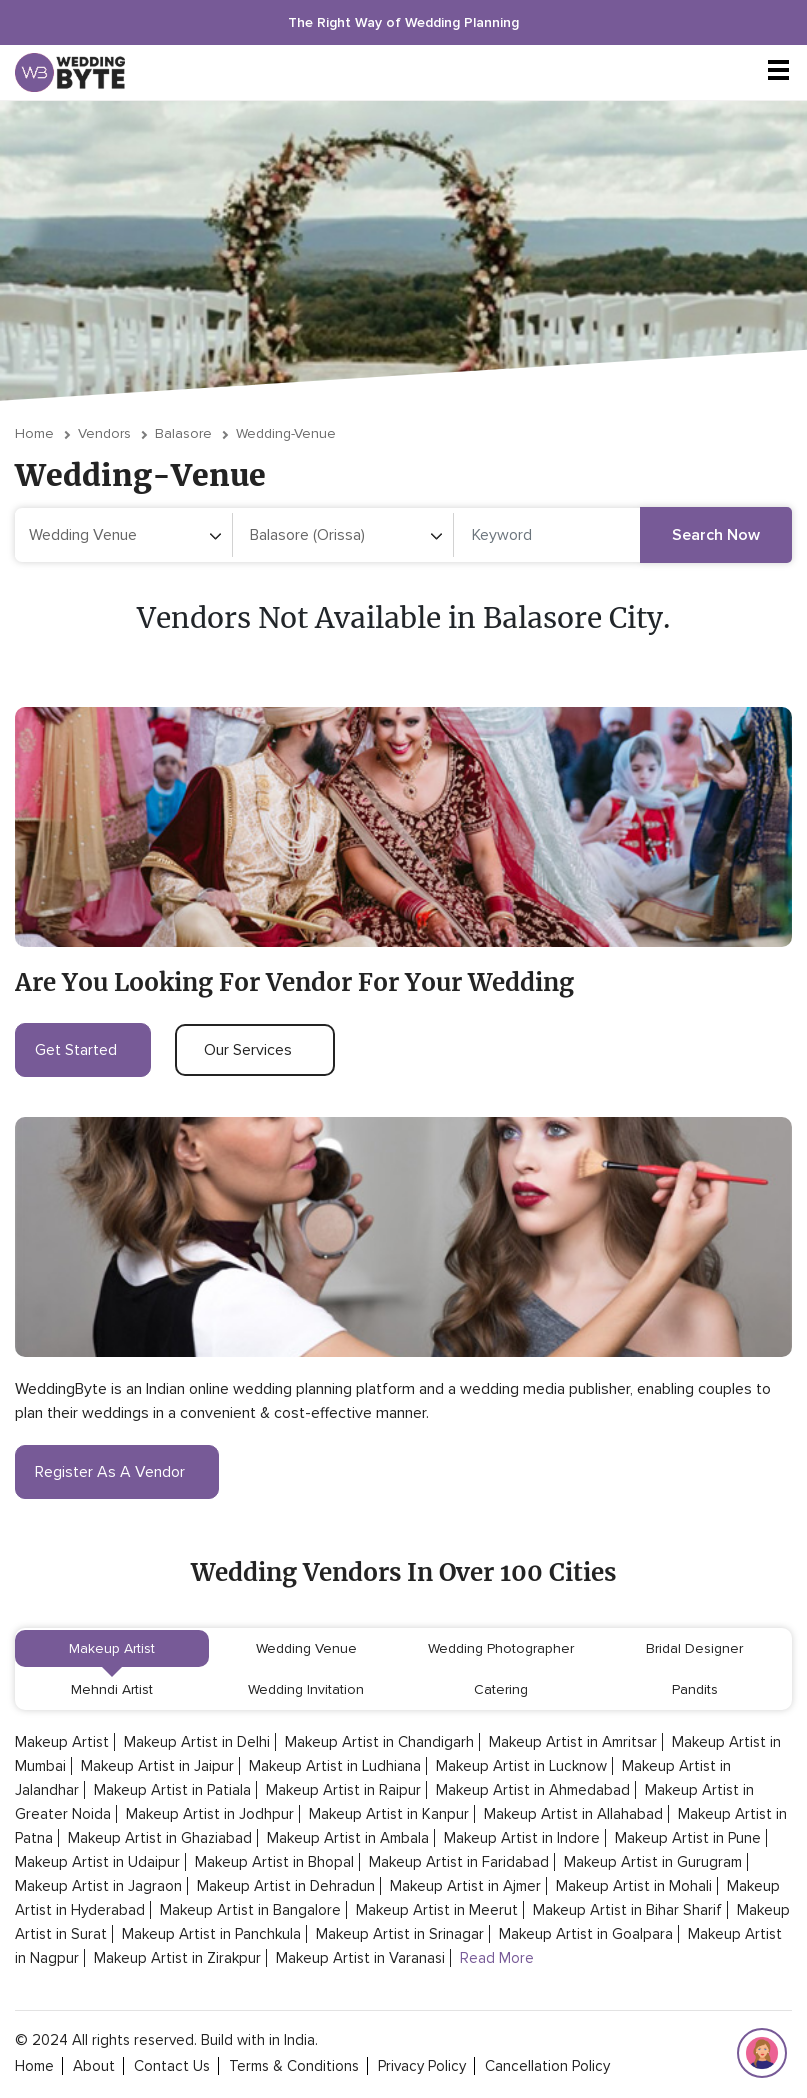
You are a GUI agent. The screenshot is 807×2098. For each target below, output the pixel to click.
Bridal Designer (694, 1648)
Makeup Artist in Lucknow (521, 1766)
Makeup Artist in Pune (688, 1838)
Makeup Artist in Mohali (634, 1886)
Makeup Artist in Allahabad (573, 1814)
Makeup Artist (112, 1648)
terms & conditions (294, 2066)
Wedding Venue (306, 1648)
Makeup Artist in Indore (522, 1838)
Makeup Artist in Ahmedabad (533, 1790)
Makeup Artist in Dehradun (286, 1886)
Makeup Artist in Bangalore (250, 1910)
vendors (104, 433)
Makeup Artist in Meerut (437, 1910)
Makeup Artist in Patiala (172, 1790)
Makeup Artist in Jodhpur (210, 1814)
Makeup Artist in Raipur (343, 1790)
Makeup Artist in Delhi (197, 1742)
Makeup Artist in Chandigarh (379, 1742)
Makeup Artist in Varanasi (360, 1958)
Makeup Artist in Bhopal (274, 1862)
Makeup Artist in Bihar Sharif (627, 1910)
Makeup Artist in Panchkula (211, 1934)
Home (34, 433)
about (94, 2066)
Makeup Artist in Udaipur (97, 1862)
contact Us (172, 2066)
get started (83, 1050)
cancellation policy (547, 2066)
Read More (497, 1958)
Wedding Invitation (306, 1689)
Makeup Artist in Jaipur (157, 1766)
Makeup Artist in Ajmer (465, 1886)
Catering (501, 1689)
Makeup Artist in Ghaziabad (160, 1838)
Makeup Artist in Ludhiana (335, 1766)
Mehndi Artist (112, 1689)
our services (255, 1050)
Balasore (183, 433)
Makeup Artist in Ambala (348, 1838)
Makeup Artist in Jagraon (98, 1886)
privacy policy (422, 2066)
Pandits (695, 1689)
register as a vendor (117, 1472)
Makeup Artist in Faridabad (459, 1862)
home (34, 2066)
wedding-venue (286, 433)
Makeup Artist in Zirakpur (177, 1958)
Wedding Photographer (501, 1648)
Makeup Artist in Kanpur (389, 1814)
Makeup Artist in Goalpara (586, 1934)
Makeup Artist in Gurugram (653, 1862)
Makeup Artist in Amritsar (573, 1742)
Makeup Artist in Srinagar (400, 1934)
